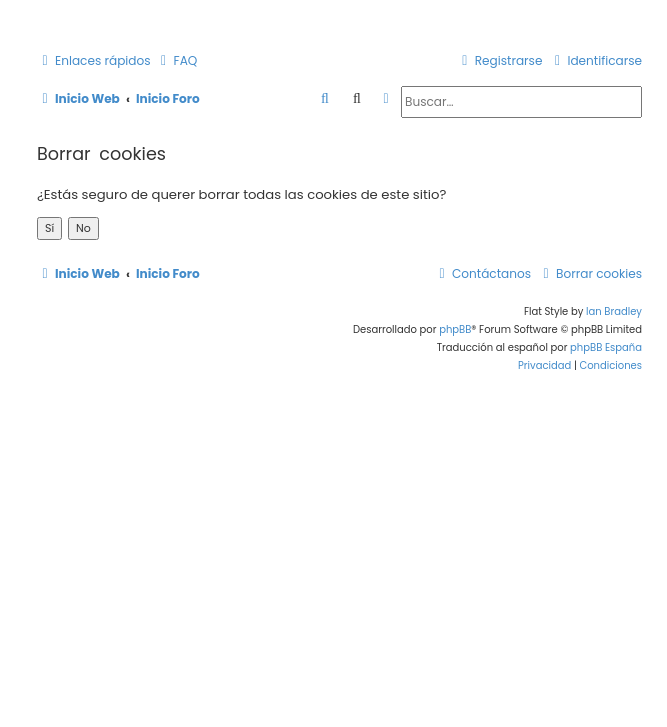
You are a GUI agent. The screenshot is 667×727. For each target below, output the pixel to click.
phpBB (455, 329)
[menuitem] (177, 61)
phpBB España (606, 347)
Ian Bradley (614, 311)
